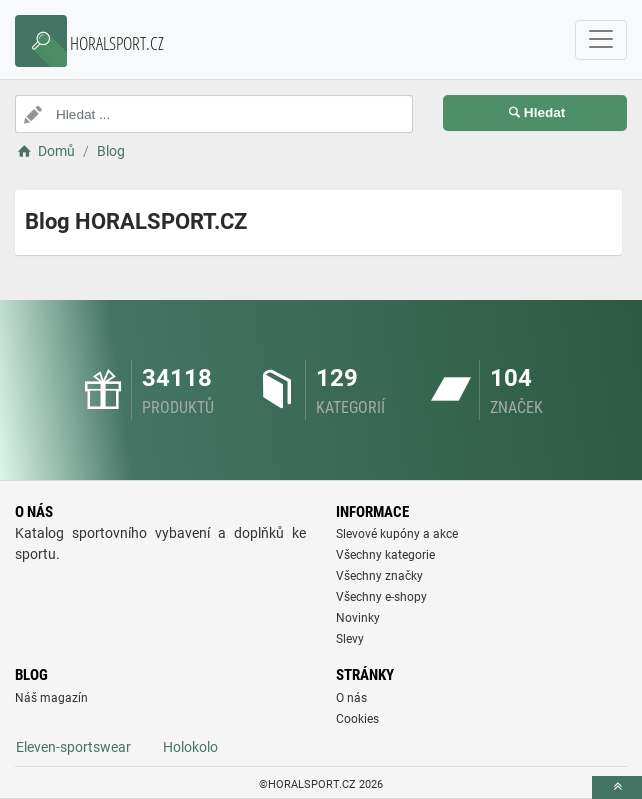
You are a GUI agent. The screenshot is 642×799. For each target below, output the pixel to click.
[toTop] (617, 787)
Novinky (358, 618)
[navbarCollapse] (601, 40)
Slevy (350, 639)
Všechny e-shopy (381, 597)
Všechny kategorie (385, 555)
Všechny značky (379, 576)
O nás (351, 698)
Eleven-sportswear (73, 747)
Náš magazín (51, 698)
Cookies (357, 719)
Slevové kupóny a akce (397, 534)
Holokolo (190, 747)
